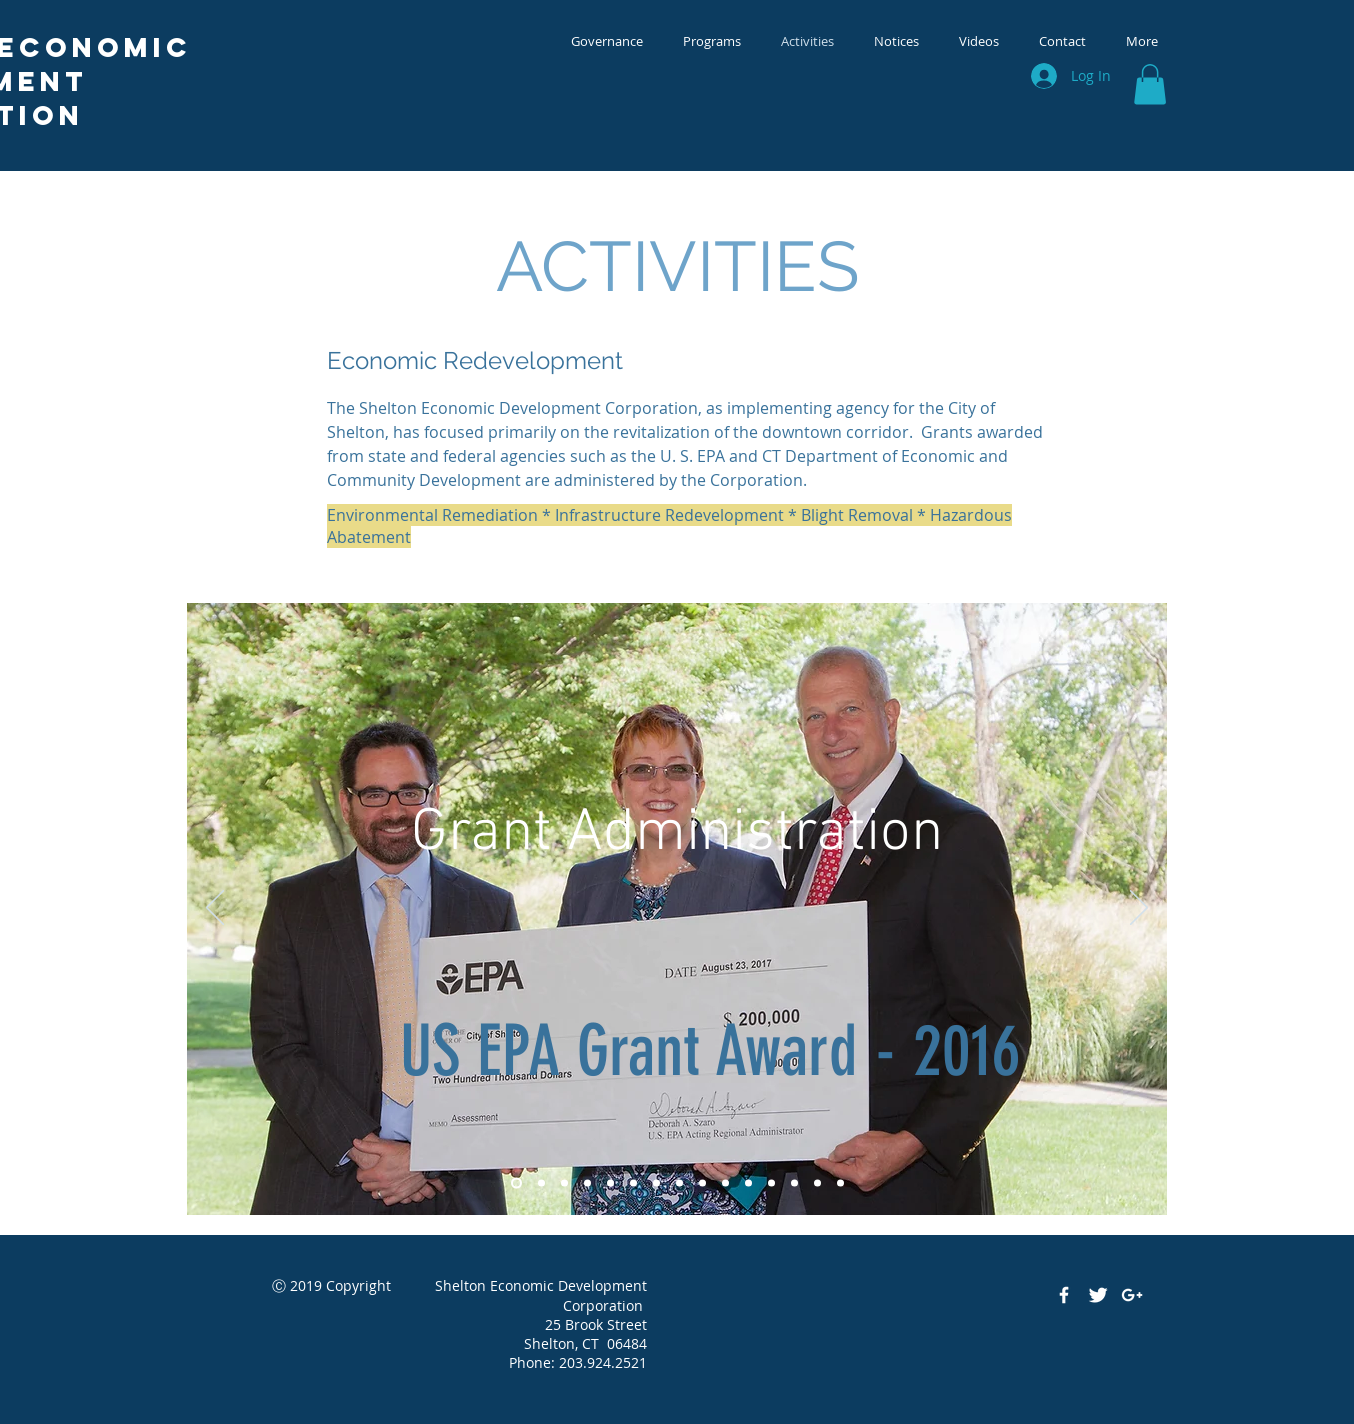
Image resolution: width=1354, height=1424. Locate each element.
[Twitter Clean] (1098, 1295)
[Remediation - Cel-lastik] (794, 1182)
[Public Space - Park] (633, 1182)
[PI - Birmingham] (771, 1182)
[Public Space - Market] (564, 1182)
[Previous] (215, 909)
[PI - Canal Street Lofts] (748, 1182)
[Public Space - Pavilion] (610, 1182)
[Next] (1139, 909)
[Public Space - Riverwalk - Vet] (541, 1182)
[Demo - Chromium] (702, 1182)
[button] (1150, 84)
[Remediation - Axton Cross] (817, 1182)
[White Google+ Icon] (1132, 1295)
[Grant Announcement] (516, 1182)
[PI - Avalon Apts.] (725, 1182)
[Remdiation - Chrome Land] (840, 1182)
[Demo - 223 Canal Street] (679, 1182)
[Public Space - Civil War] (656, 1182)
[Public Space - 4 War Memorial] (587, 1182)
